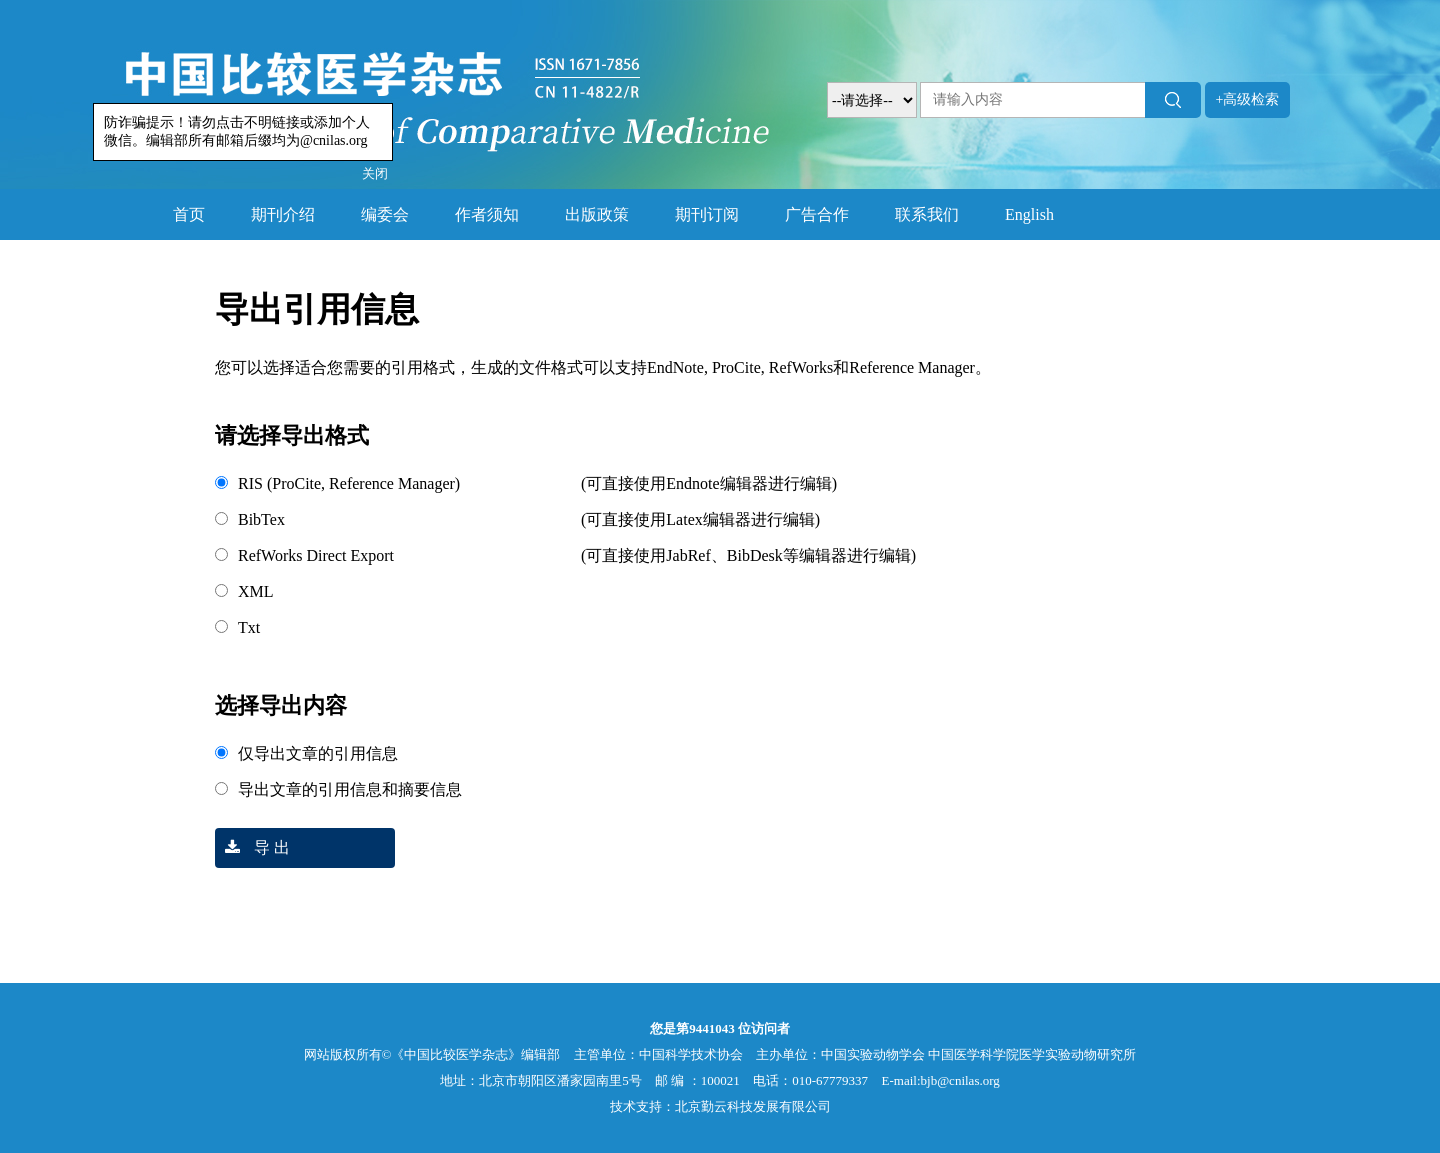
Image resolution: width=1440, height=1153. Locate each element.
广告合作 (817, 214)
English (1029, 214)
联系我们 (927, 214)
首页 (189, 214)
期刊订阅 (707, 214)
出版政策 (597, 214)
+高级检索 (1248, 99)
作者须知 (487, 214)
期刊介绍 (283, 214)
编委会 (385, 214)
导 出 (252, 847)
